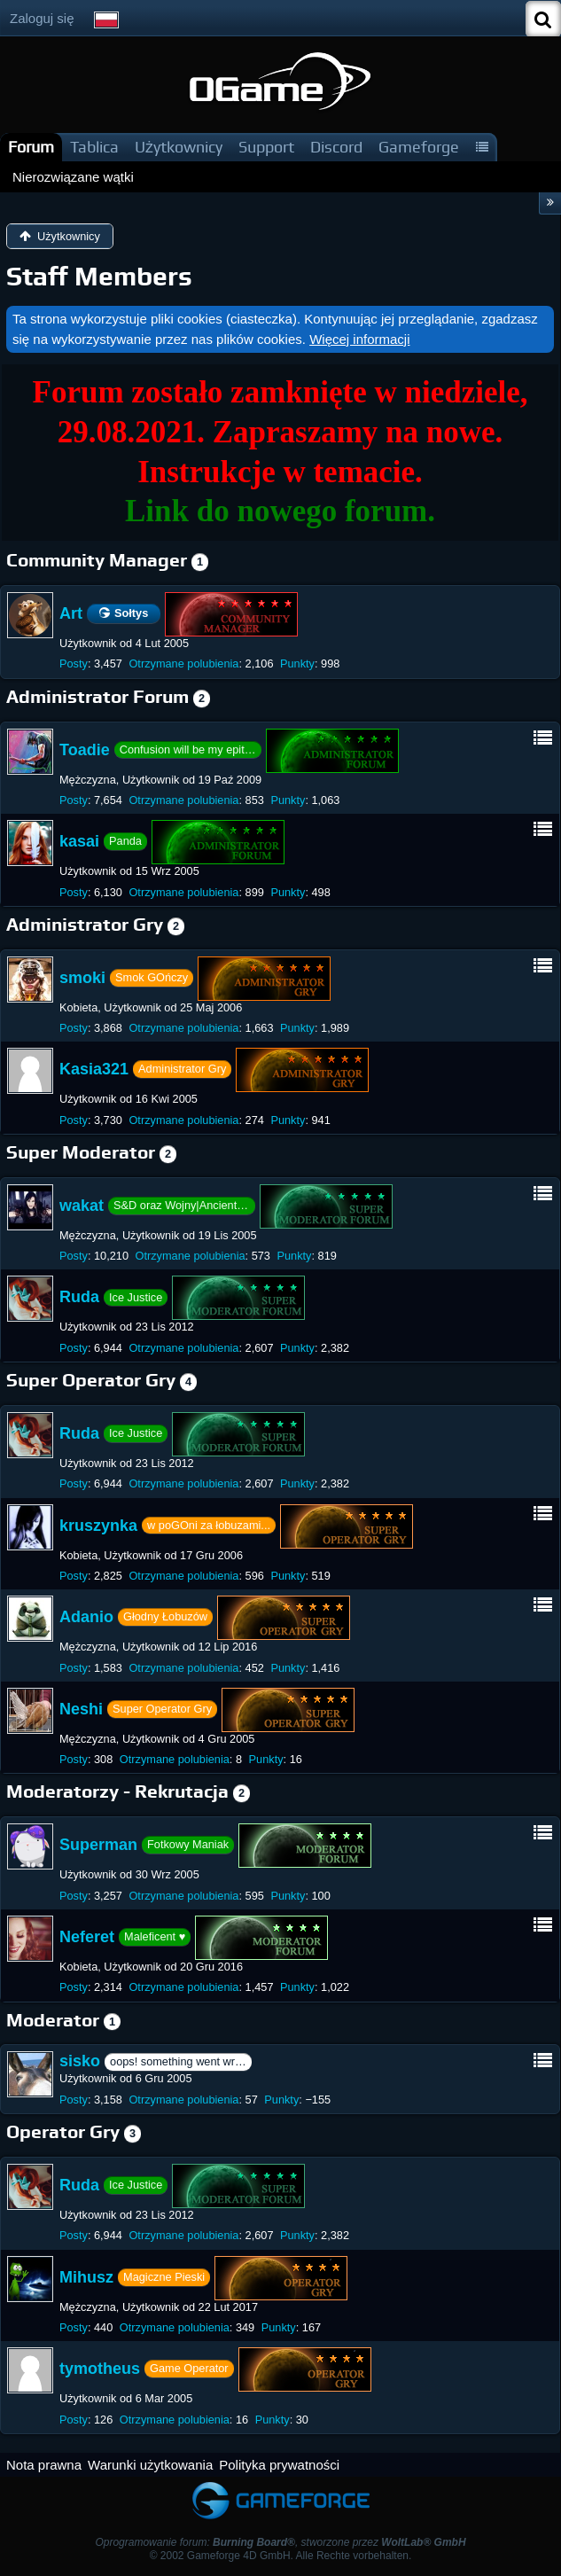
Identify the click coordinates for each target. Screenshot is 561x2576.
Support (266, 146)
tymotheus (99, 2368)
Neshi (81, 1709)
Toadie (84, 749)
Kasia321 (94, 1069)
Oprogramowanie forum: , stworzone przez (280, 2542)
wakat (81, 1205)
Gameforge (418, 146)
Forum (31, 146)
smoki (82, 977)
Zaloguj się (42, 18)
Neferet (86, 1937)
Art (70, 613)
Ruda (79, 1297)
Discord (336, 146)
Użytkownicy (178, 146)
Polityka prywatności (279, 2464)
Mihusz (86, 2276)
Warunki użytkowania (150, 2464)
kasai (79, 841)
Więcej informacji (359, 339)
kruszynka (98, 1525)
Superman (98, 1845)
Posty (73, 663)
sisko (79, 2061)
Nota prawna (44, 2464)
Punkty (297, 663)
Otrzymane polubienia (183, 663)
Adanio (86, 1617)
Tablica (94, 146)
